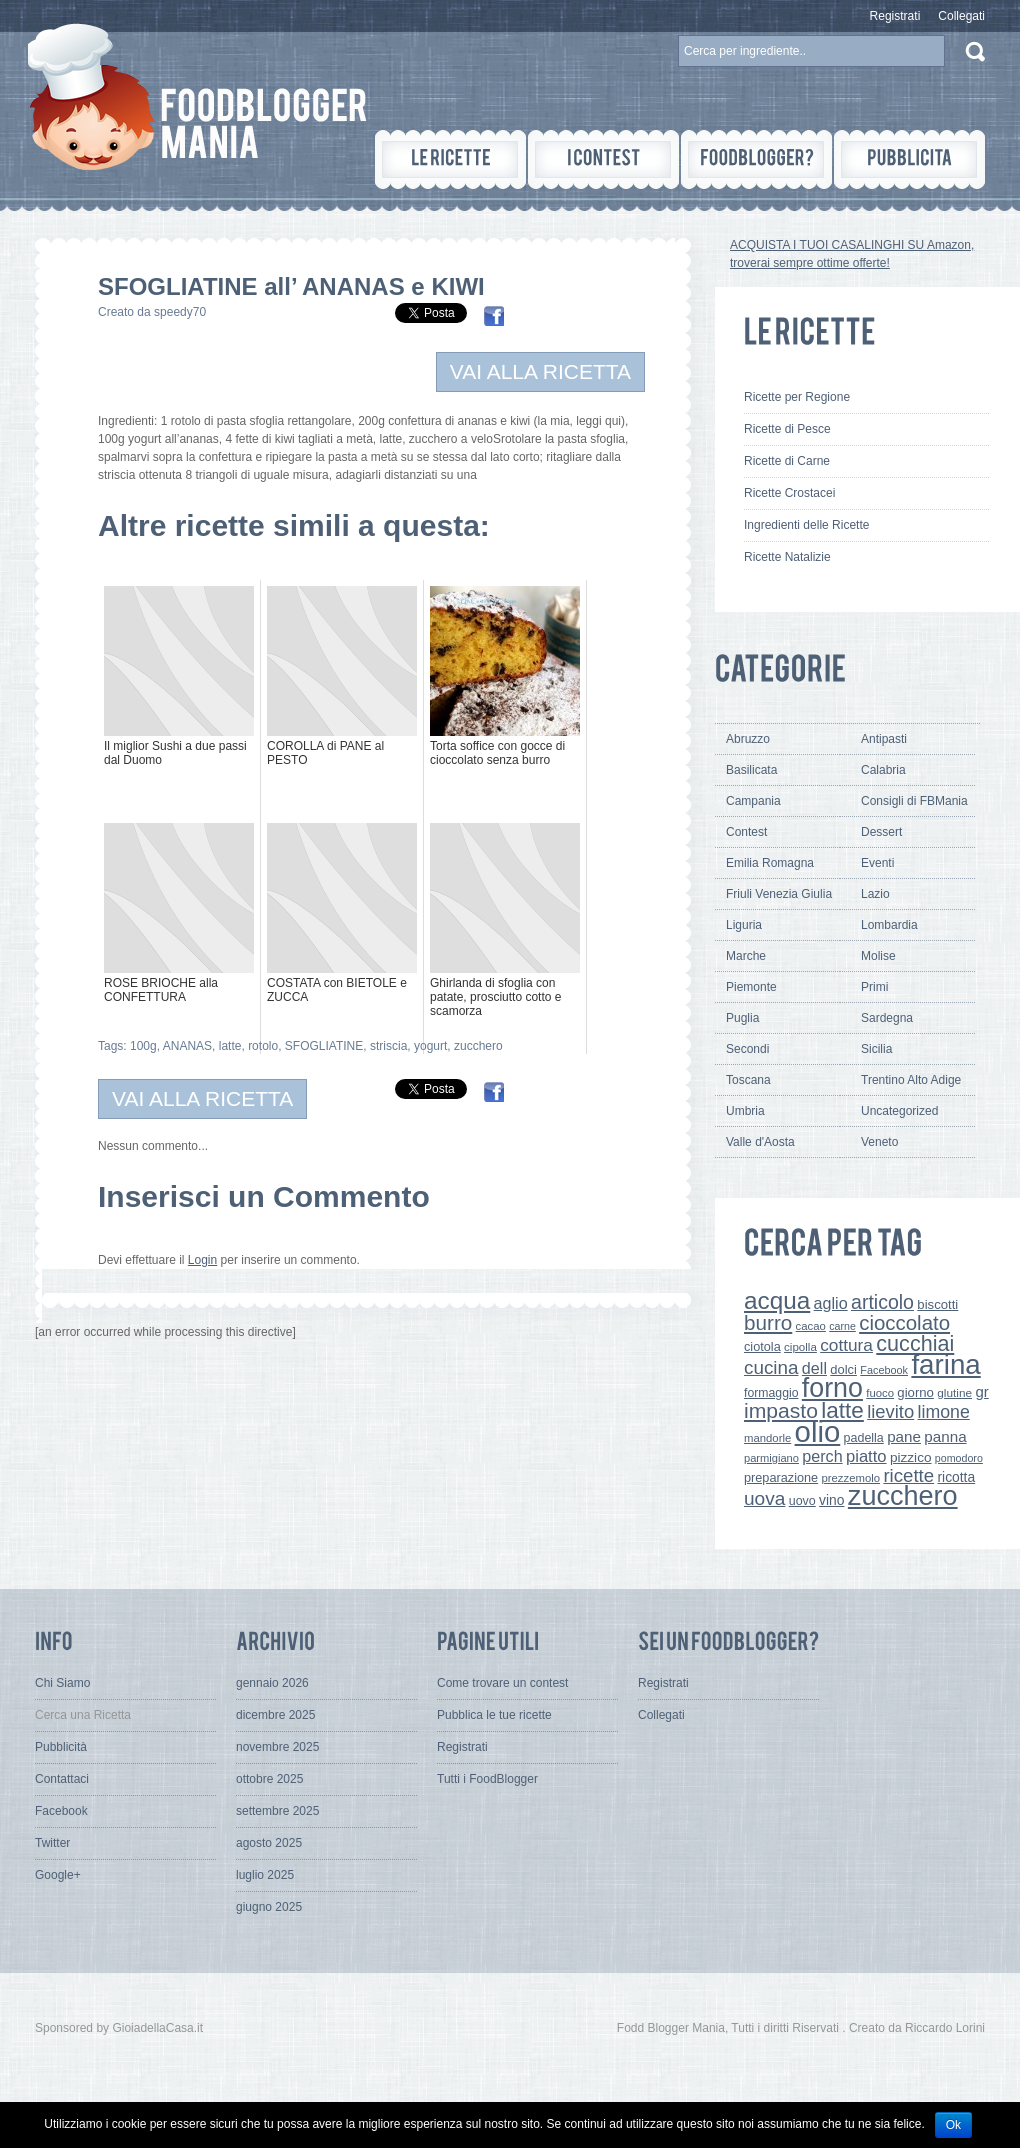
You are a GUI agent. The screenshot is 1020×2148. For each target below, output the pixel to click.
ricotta (956, 1477)
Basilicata (751, 770)
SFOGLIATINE (324, 1046)
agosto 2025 (269, 1843)
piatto (866, 1456)
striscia (388, 1046)
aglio (831, 1303)
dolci (843, 1369)
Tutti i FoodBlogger (487, 1779)
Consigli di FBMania (914, 801)
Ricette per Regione (797, 397)
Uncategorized (899, 1111)
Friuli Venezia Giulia (779, 894)
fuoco (880, 1393)
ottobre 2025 (269, 1779)
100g (143, 1046)
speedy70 (180, 312)
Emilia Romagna (770, 863)
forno (832, 1388)
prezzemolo (851, 1478)
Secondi (747, 1049)
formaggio (771, 1393)
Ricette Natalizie (787, 557)
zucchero (478, 1046)
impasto (781, 1410)
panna (945, 1436)
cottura (846, 1345)
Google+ (58, 1875)
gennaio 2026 (272, 1683)
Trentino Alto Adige (911, 1080)
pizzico (911, 1457)
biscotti (937, 1304)
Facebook (884, 1370)
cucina (771, 1367)
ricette (908, 1475)
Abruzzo (748, 739)
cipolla (800, 1347)
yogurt (430, 1046)
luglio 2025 (265, 1875)
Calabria (883, 770)
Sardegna (887, 1018)
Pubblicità (61, 1747)
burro (768, 1322)
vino (831, 1500)
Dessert (881, 832)
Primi (874, 987)
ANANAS (187, 1046)
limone (944, 1412)
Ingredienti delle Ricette (806, 525)
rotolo (263, 1046)
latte (230, 1046)
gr (981, 1391)
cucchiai (915, 1343)
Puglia (742, 1018)
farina (945, 1364)
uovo (802, 1501)
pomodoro (959, 1458)
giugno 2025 (269, 1907)
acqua (777, 1300)
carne (842, 1326)
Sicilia (876, 1049)
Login (202, 1260)
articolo (882, 1302)
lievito (890, 1411)
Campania (753, 801)
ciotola (762, 1346)
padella (864, 1438)
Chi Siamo (62, 1683)
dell (814, 1368)
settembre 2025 (277, 1811)
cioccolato (904, 1322)
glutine (954, 1393)
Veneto (879, 1142)
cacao (811, 1326)
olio (818, 1431)
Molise (878, 956)
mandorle (767, 1438)
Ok (953, 2125)
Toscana (748, 1080)
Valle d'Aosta (760, 1142)
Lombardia (889, 925)
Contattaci (62, 1779)
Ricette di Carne (787, 461)
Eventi (877, 863)
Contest (746, 832)
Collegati (961, 16)
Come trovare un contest (502, 1683)
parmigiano (771, 1458)
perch (822, 1456)
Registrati (895, 16)
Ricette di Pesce (787, 429)
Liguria (744, 925)
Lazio (875, 894)
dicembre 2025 (275, 1715)
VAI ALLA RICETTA (540, 371)
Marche (746, 956)
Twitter (52, 1843)
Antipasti (884, 739)
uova (764, 1498)
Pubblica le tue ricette (494, 1715)
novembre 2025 (277, 1747)
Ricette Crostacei (789, 493)
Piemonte (751, 987)
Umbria (745, 1111)
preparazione (781, 1477)
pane (904, 1436)
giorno (915, 1392)
